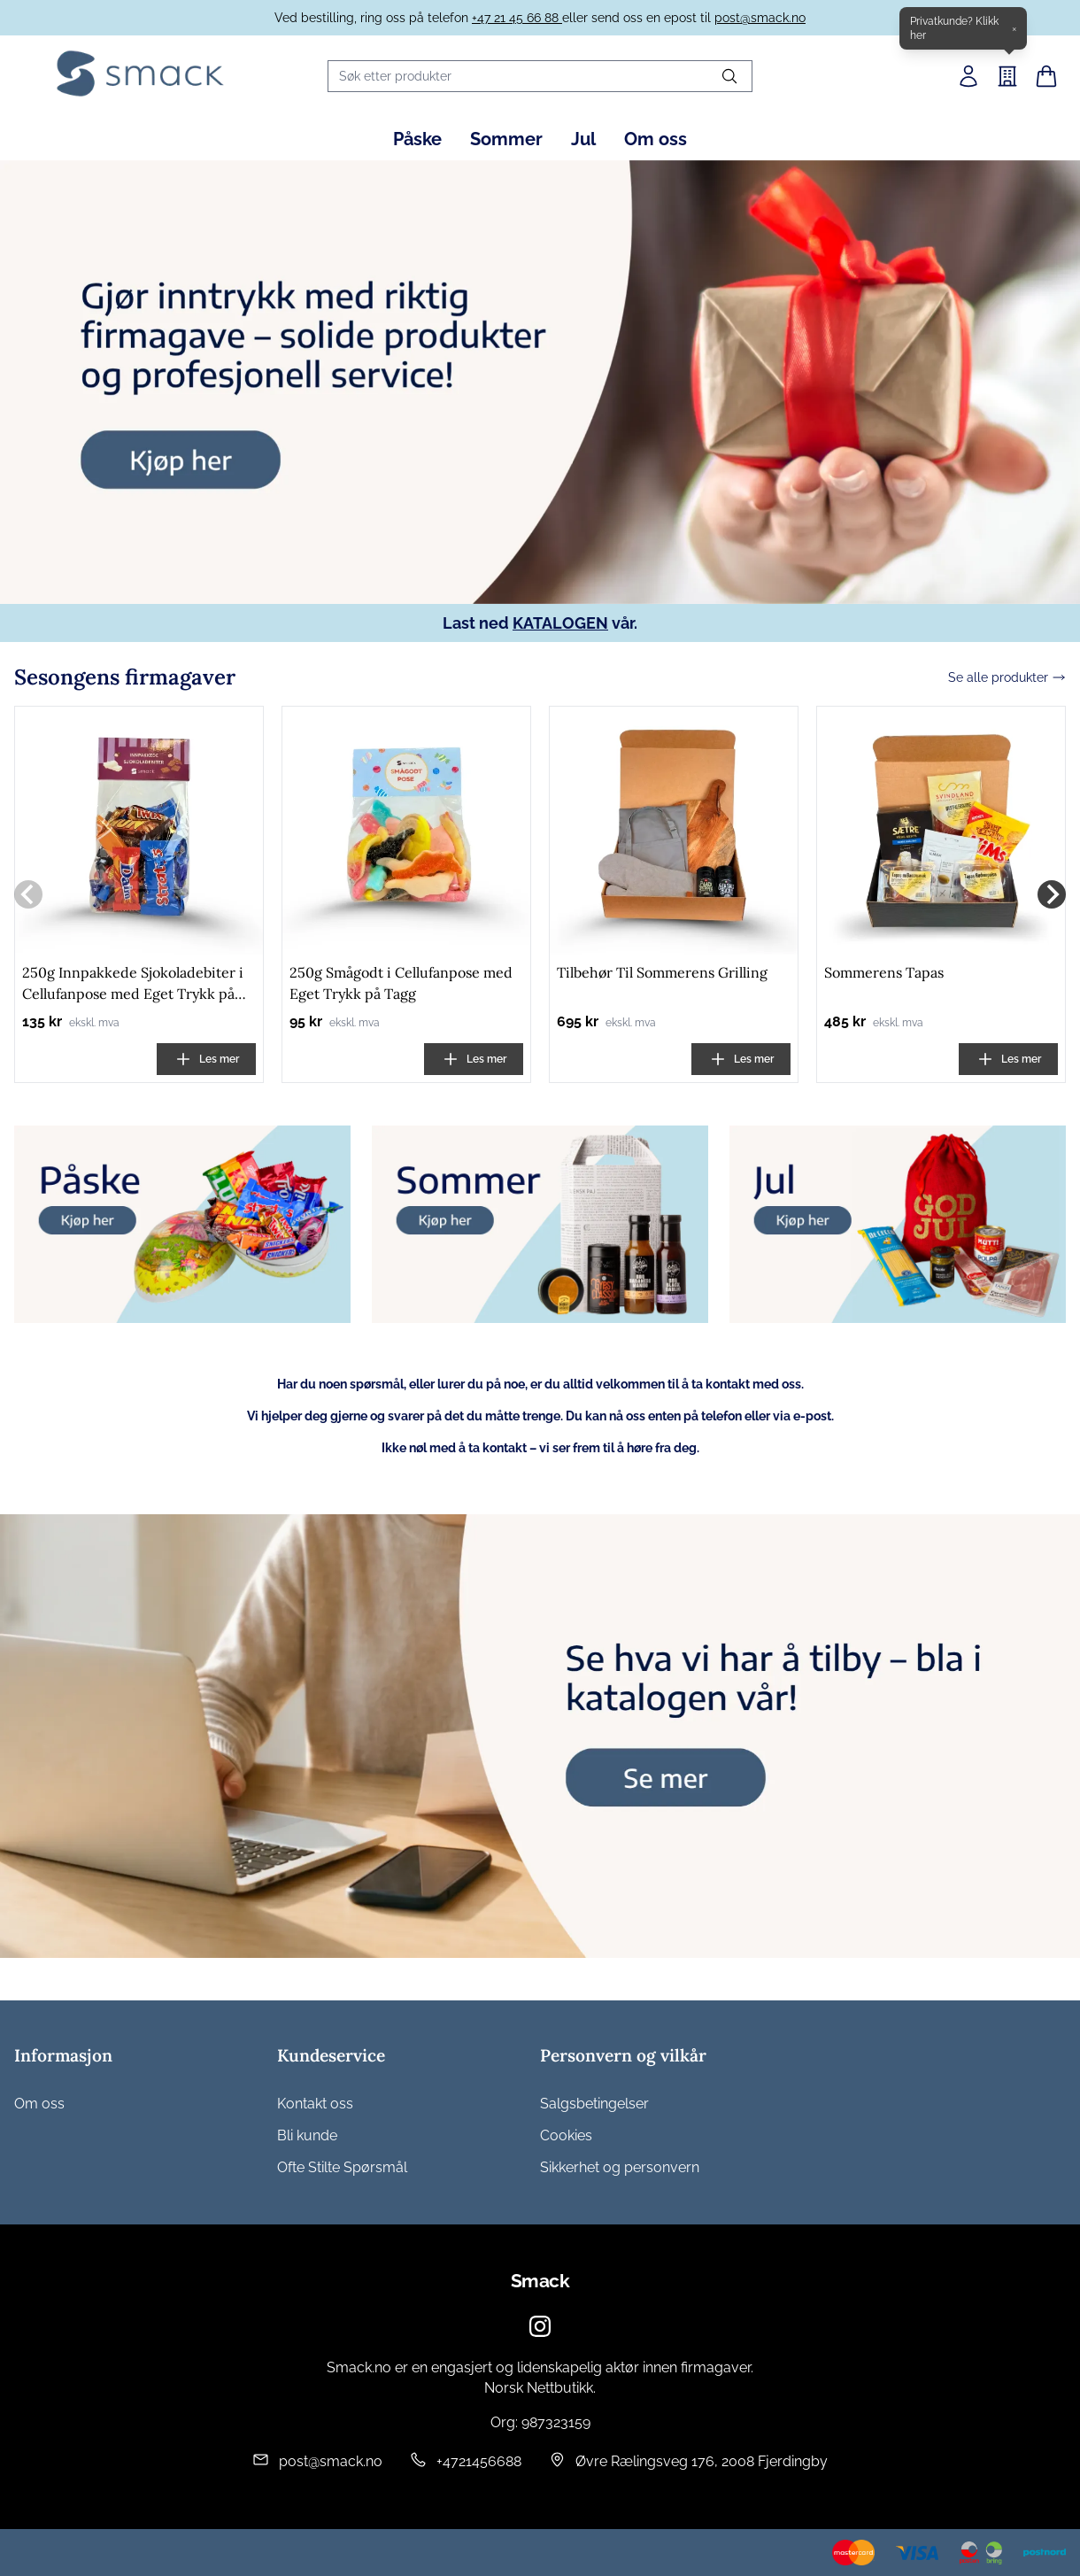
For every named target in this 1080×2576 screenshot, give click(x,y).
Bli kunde (307, 2135)
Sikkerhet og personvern (619, 2167)
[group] (540, 382)
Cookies (566, 2135)
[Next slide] (1051, 897)
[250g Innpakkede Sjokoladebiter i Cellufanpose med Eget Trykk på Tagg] (139, 833)
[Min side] (968, 76)
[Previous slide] (28, 897)
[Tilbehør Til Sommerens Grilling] (674, 833)
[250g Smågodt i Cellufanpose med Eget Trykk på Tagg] (406, 833)
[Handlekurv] (1046, 76)
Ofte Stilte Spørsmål (342, 2167)
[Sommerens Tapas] (941, 833)
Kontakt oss (315, 2103)
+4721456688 (478, 2461)
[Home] (140, 73)
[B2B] (1007, 76)
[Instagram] (540, 2326)
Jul (583, 139)
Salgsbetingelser (594, 2103)
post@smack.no (760, 18)
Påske (417, 139)
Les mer (206, 1062)
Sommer (506, 139)
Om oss (655, 139)
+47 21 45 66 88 (517, 18)
